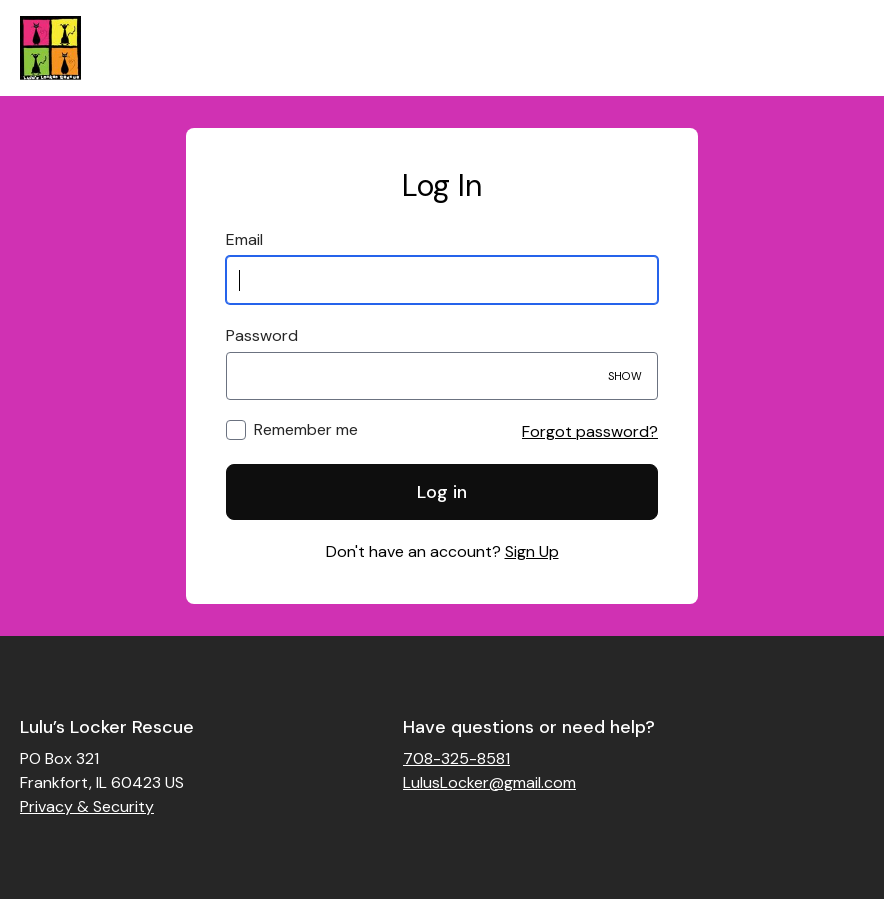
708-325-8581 (456, 758)
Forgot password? (590, 431)
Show (625, 376)
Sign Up (532, 551)
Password (262, 335)
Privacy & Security (87, 806)
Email (244, 239)
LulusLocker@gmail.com (489, 782)
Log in (442, 492)
